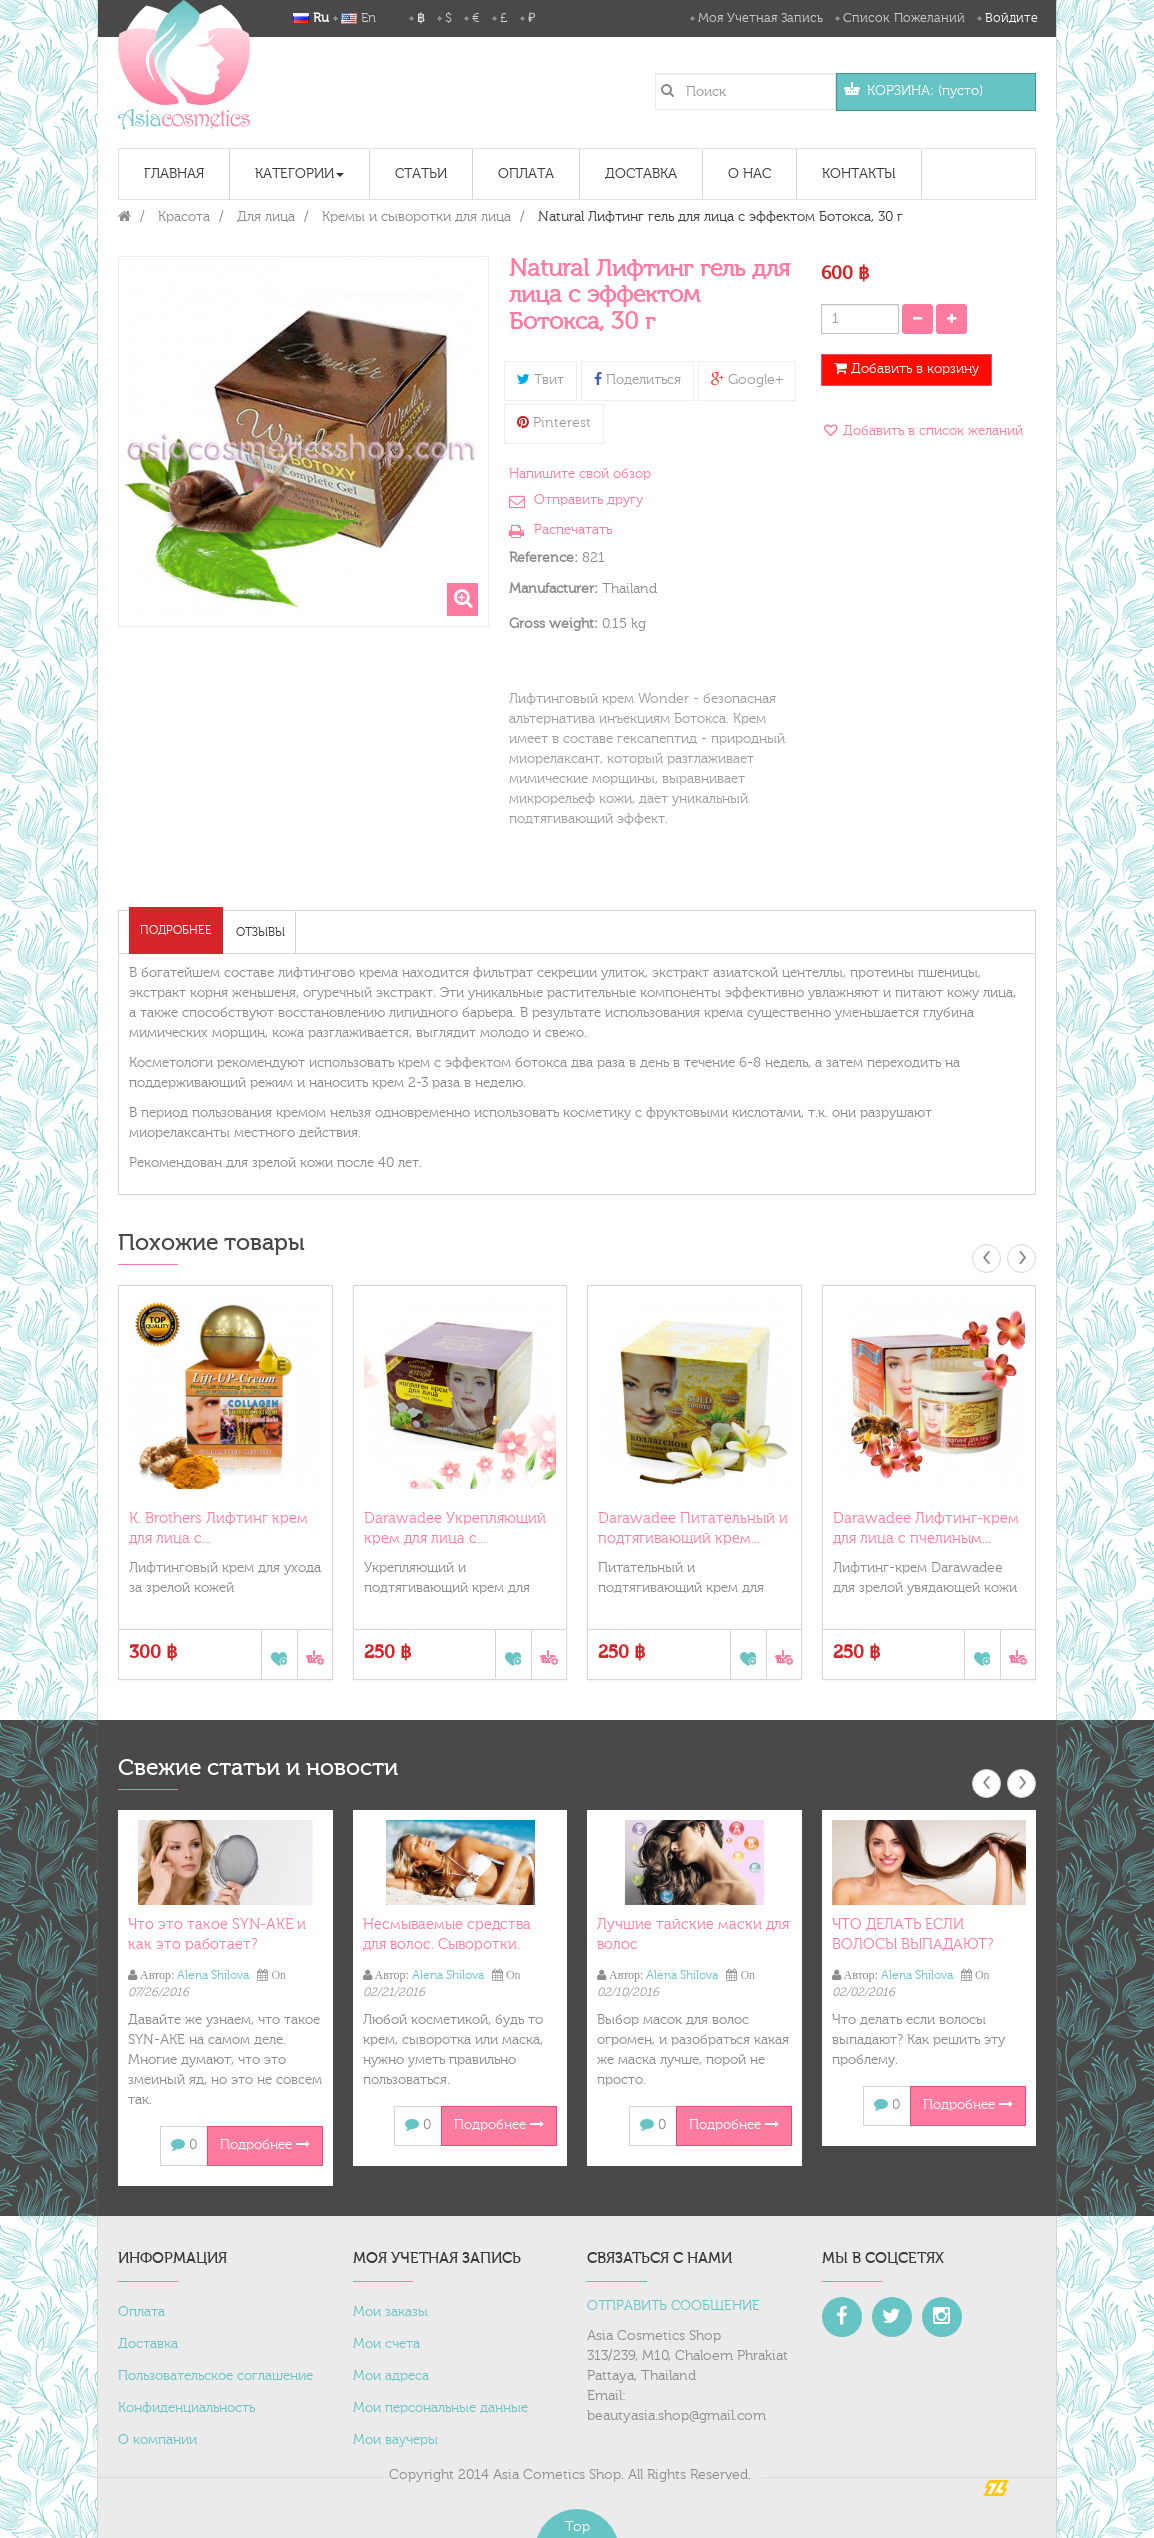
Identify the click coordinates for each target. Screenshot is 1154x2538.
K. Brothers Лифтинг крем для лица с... (218, 1528)
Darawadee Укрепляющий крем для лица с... (455, 1528)
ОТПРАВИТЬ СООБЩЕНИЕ (673, 2306)
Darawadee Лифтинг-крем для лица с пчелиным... (926, 1528)
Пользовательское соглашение (215, 2376)
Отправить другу (588, 500)
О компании (157, 2440)
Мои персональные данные (440, 2408)
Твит (540, 380)
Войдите (1011, 18)
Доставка (148, 2344)
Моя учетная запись (760, 18)
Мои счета (386, 2344)
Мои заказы (390, 2312)
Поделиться (637, 380)
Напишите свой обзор (580, 474)
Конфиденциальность (186, 2408)
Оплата (141, 2312)
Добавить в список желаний (931, 431)
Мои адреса (391, 2376)
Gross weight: (553, 624)
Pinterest (554, 423)
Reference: (543, 558)
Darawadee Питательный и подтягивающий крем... (693, 1528)
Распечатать (573, 530)
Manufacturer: (553, 589)
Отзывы (260, 932)
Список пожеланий (904, 18)
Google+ (747, 380)
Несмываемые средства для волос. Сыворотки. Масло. (447, 1944)
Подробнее (176, 930)
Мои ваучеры (395, 2440)
